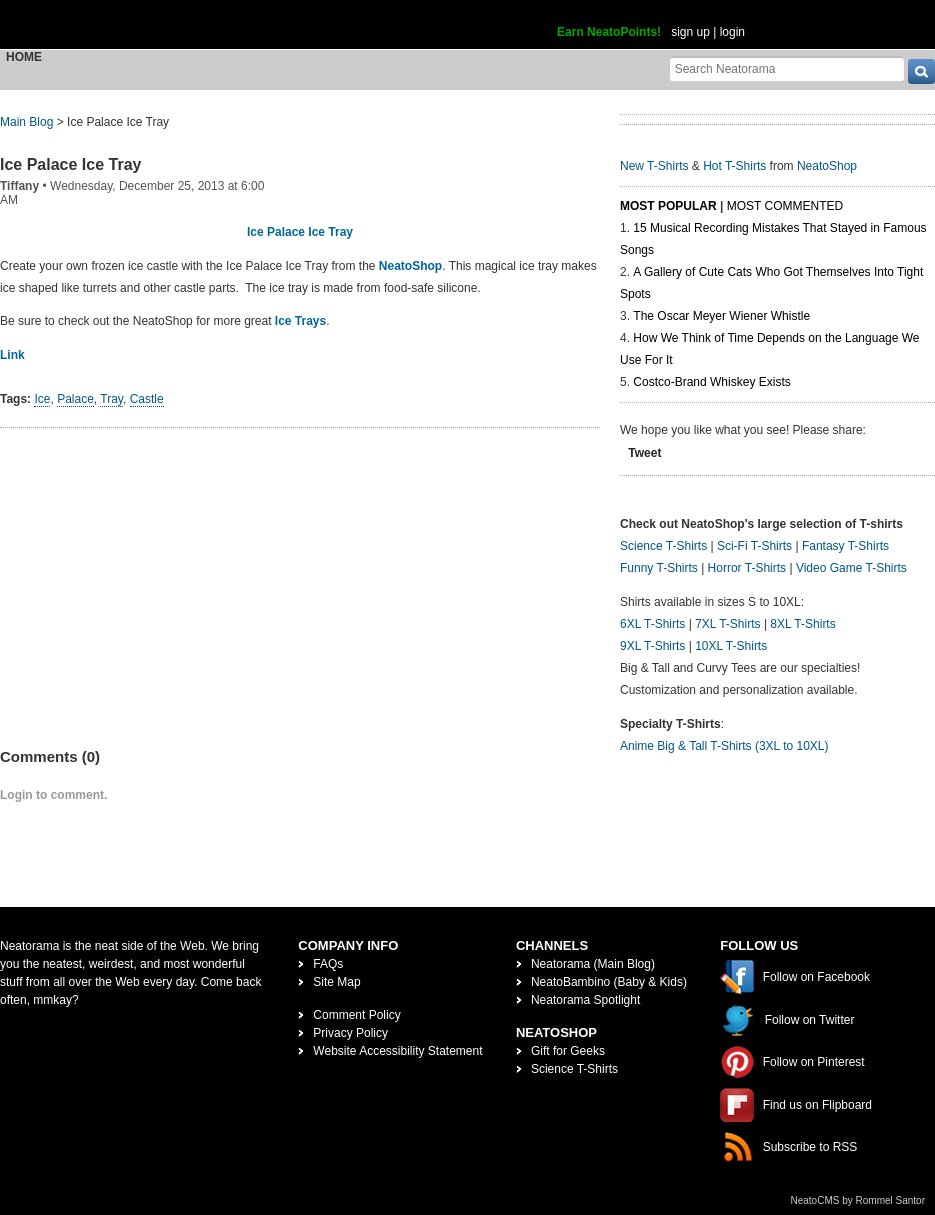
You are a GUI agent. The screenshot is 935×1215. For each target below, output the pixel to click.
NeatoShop (410, 266)
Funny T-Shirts (659, 568)
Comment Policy (356, 1015)
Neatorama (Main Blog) (593, 964)
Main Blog (26, 122)
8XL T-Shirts (802, 624)
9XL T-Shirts (652, 646)
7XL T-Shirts (727, 624)
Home (24, 57)
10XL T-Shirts (731, 646)
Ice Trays (300, 321)
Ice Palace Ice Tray (70, 164)
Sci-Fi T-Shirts (754, 546)
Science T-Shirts (663, 546)
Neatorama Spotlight (585, 1000)
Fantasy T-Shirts (845, 546)
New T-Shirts (654, 166)
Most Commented (785, 206)
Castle (147, 399)
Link (12, 355)
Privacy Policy (350, 1033)
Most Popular (668, 206)
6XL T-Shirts (652, 624)
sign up (690, 32)
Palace (75, 399)
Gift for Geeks (568, 1051)
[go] (921, 71)
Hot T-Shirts (734, 166)
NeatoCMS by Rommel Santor (858, 1200)
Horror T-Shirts (747, 568)
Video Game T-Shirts (851, 568)
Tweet (644, 453)
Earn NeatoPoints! (609, 32)
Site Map (336, 982)
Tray (111, 399)
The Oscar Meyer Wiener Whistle (721, 316)
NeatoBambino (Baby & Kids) (609, 982)
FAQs (328, 964)
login (732, 32)
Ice (42, 399)
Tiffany (19, 186)
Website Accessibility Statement (397, 1051)
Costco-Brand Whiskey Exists (711, 382)
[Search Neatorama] (787, 68)
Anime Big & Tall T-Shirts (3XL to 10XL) (724, 746)
